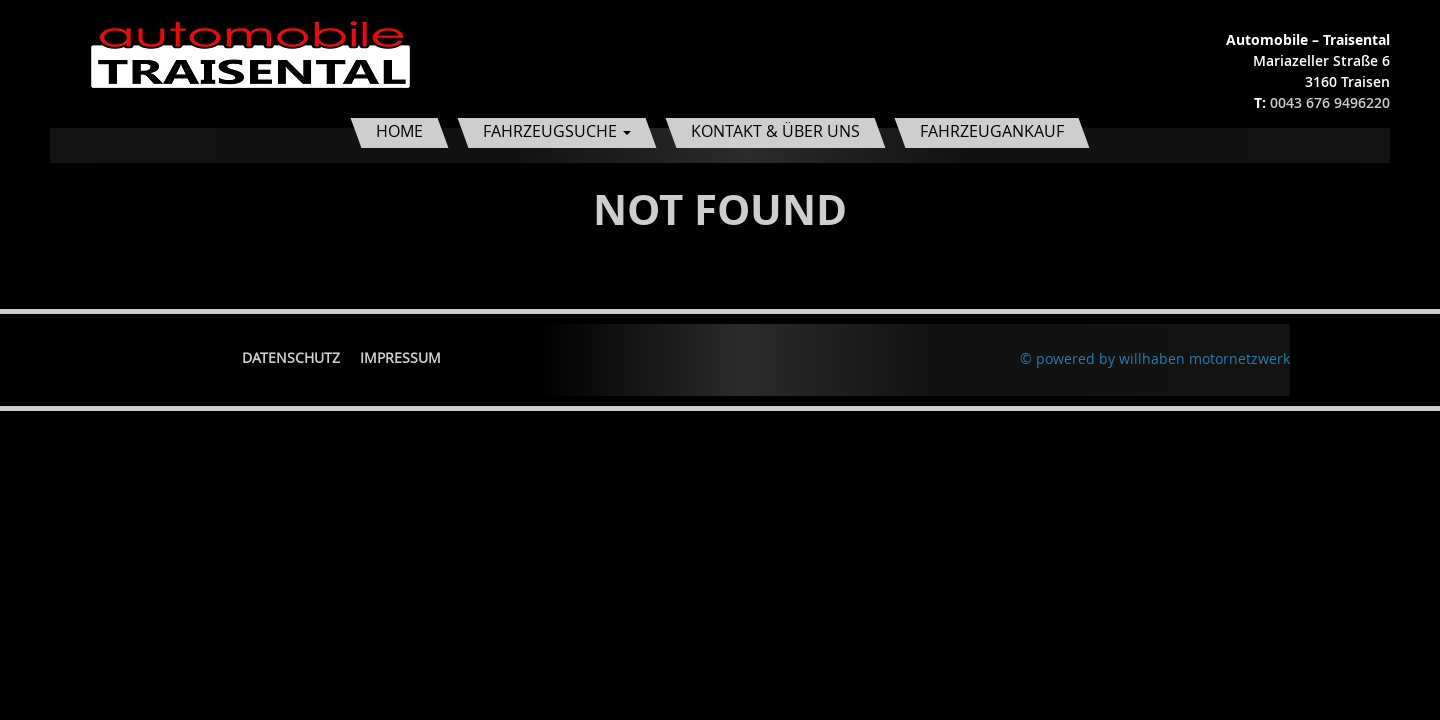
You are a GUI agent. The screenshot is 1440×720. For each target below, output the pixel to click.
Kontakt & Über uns (775, 131)
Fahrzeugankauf (992, 131)
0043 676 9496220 (1330, 102)
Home (399, 131)
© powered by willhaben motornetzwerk (1155, 358)
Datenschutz (291, 357)
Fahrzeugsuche (557, 131)
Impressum (400, 357)
